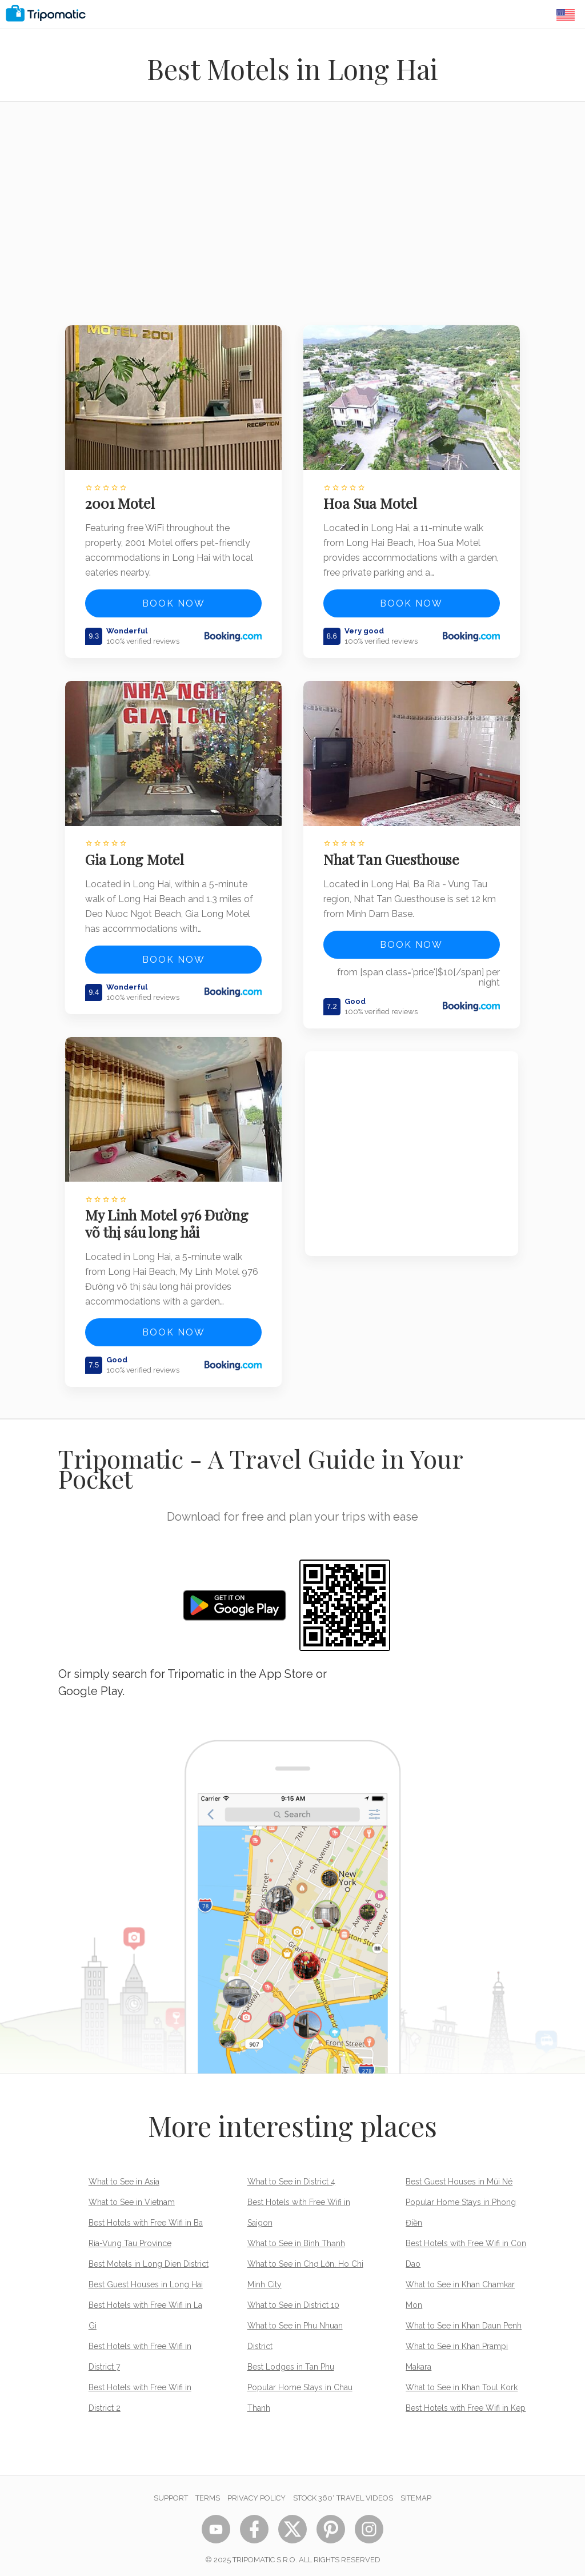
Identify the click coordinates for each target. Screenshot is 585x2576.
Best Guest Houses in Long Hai (146, 2278)
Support (171, 2491)
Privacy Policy (256, 2491)
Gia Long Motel (136, 855)
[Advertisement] (292, 221)
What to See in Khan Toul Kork (462, 2381)
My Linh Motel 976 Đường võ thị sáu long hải (168, 1217)
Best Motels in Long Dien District (149, 2257)
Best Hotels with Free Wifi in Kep (466, 2401)
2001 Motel (122, 501)
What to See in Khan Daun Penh (464, 2319)
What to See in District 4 (291, 2175)
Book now (173, 601)
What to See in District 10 (293, 2298)
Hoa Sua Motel (372, 501)
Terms (207, 2491)
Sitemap (415, 2491)
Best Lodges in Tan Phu (290, 2360)
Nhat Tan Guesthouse (393, 855)
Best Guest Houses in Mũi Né (459, 2175)
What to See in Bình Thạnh (296, 2237)
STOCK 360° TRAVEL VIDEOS (343, 2491)
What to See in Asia (124, 2175)
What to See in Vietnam (132, 2195)
